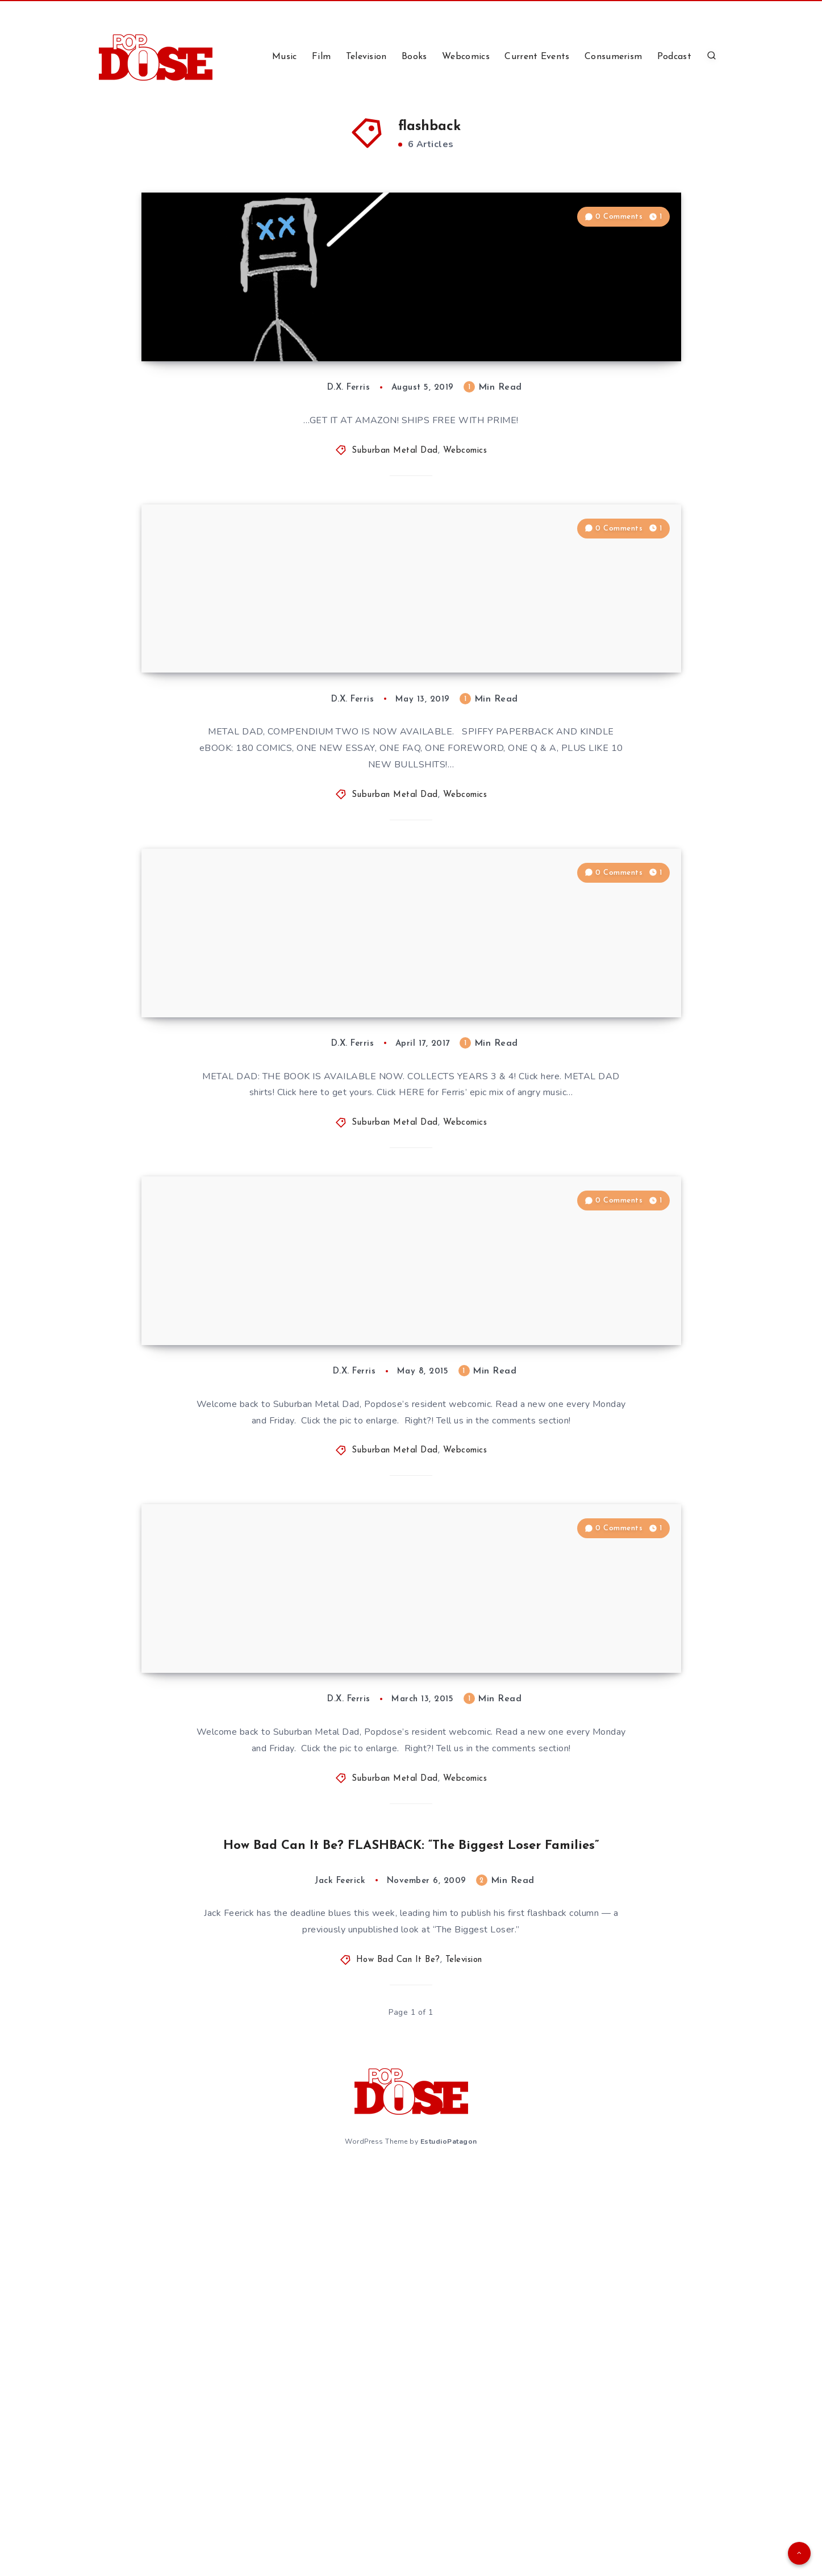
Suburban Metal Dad (395, 532)
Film (321, 56)
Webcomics (466, 56)
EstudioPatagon (448, 2546)
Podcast (674, 56)
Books (414, 56)
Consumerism (613, 56)
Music (284, 56)
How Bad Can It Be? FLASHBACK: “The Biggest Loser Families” (411, 2251)
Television (366, 56)
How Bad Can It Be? (398, 2366)
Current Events (536, 56)
